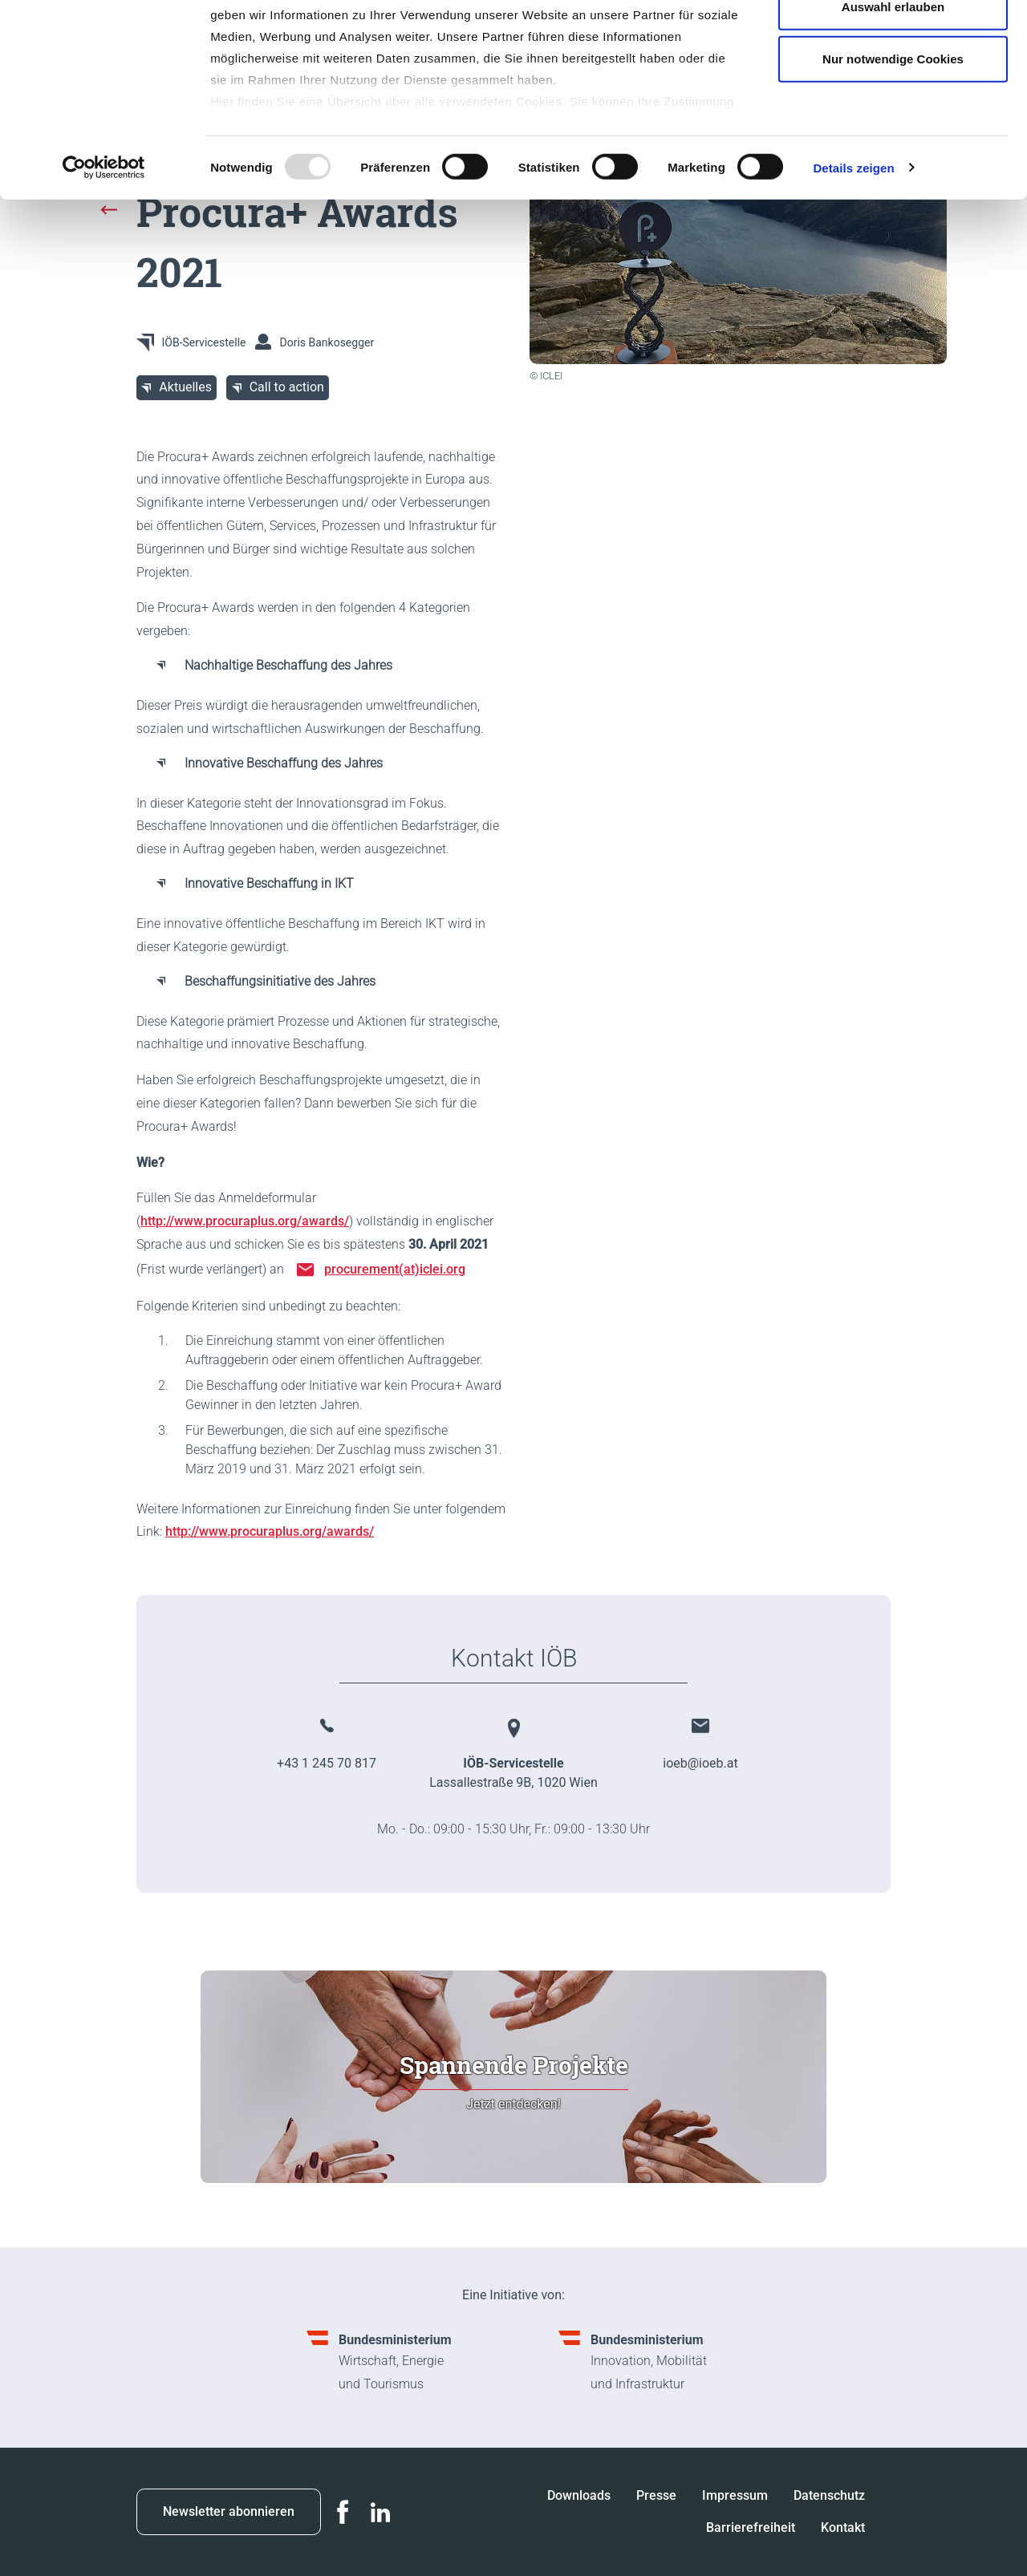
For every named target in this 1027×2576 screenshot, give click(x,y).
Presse (656, 2495)
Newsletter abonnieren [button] (228, 2511)
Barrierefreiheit (750, 2527)
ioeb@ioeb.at (700, 1763)
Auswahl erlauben (893, 95)
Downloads (579, 2495)
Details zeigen (853, 256)
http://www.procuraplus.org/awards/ (244, 1221)
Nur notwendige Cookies (893, 147)
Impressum (735, 2495)
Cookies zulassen (893, 42)
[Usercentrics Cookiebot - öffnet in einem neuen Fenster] (104, 257)
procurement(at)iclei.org (394, 1269)
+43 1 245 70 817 (326, 1763)
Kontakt (843, 2527)
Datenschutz (829, 2495)
